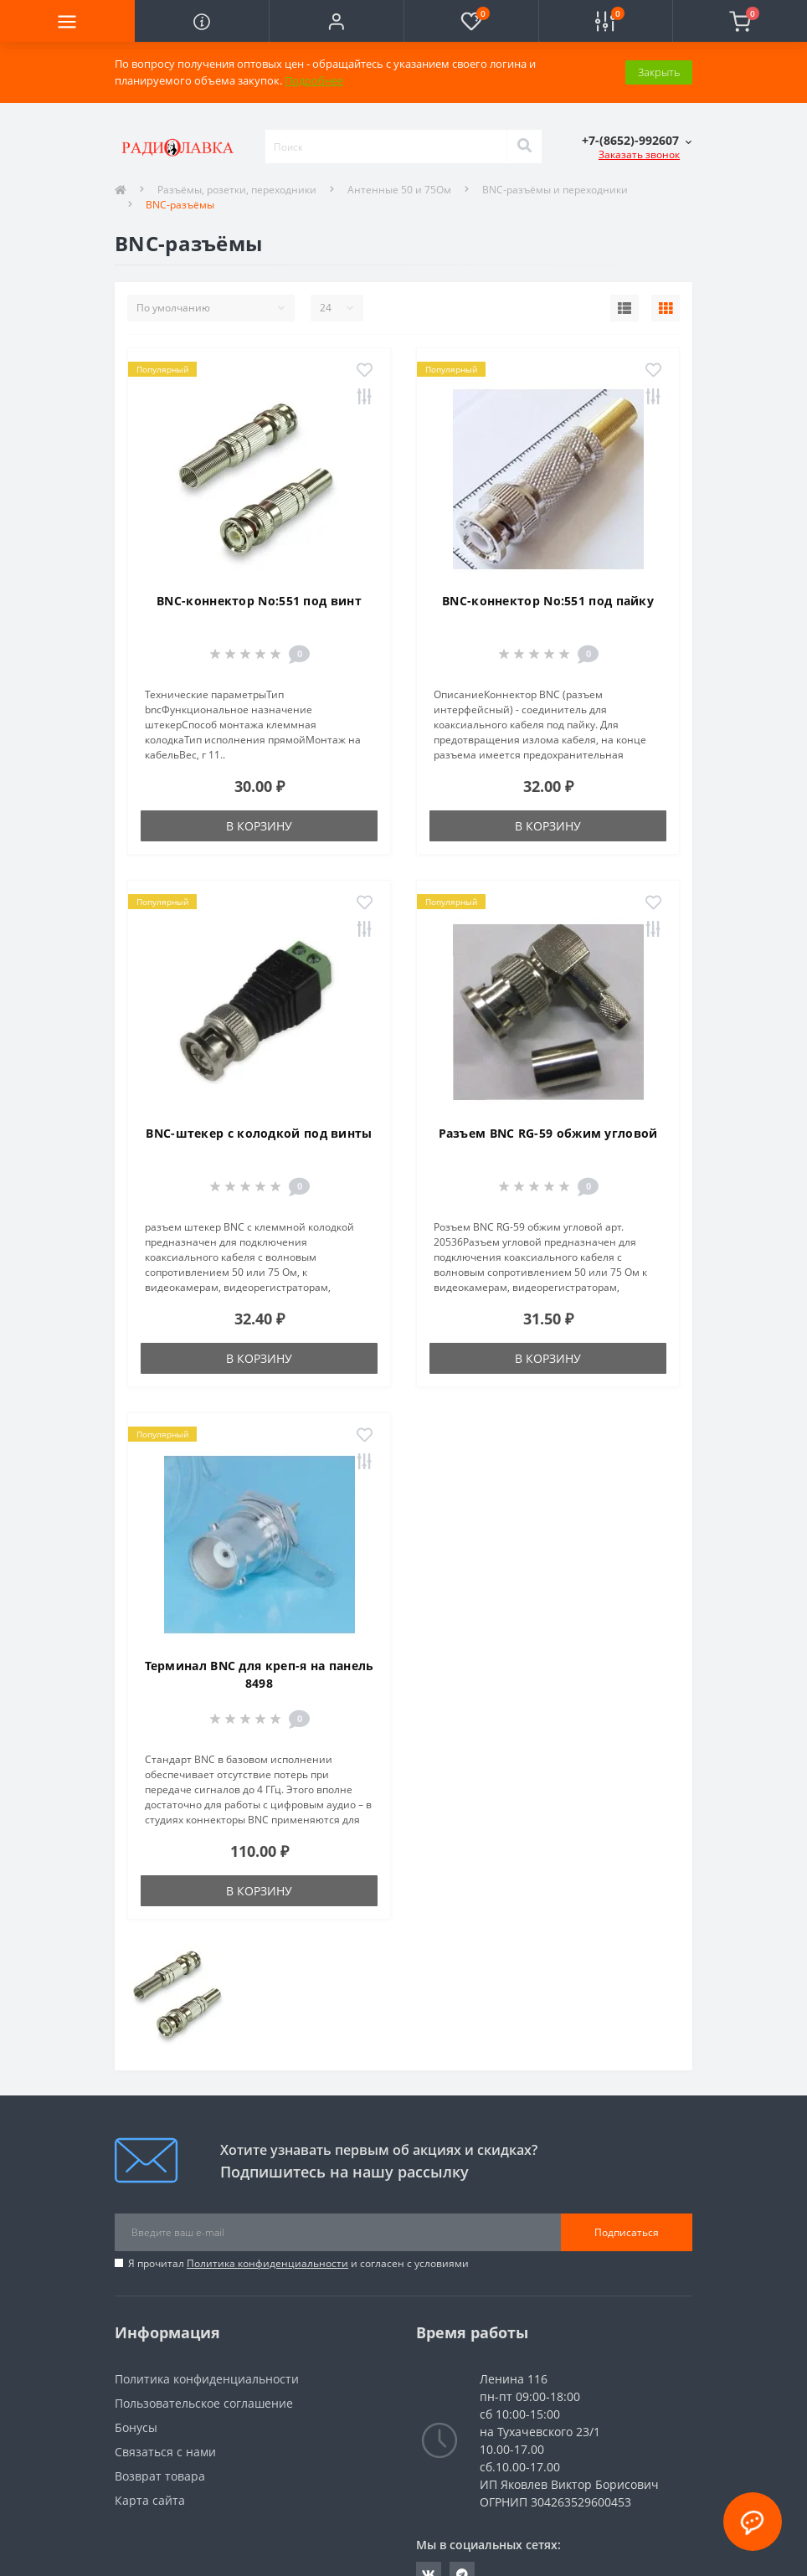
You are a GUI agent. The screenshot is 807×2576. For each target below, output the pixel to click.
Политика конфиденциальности (267, 2263)
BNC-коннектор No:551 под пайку (548, 601)
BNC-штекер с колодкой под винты (259, 1133)
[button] (336, 21)
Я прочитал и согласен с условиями (298, 2263)
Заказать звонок (639, 154)
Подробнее (314, 80)
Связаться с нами (165, 2452)
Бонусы (136, 2427)
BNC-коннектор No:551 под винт (259, 601)
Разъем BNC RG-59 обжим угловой (548, 1133)
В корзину (259, 826)
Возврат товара (160, 2476)
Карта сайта (150, 2500)
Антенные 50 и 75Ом (399, 190)
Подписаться (626, 2232)
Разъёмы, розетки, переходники (236, 190)
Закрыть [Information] (659, 72)
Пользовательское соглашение (204, 2403)
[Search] (524, 146)
